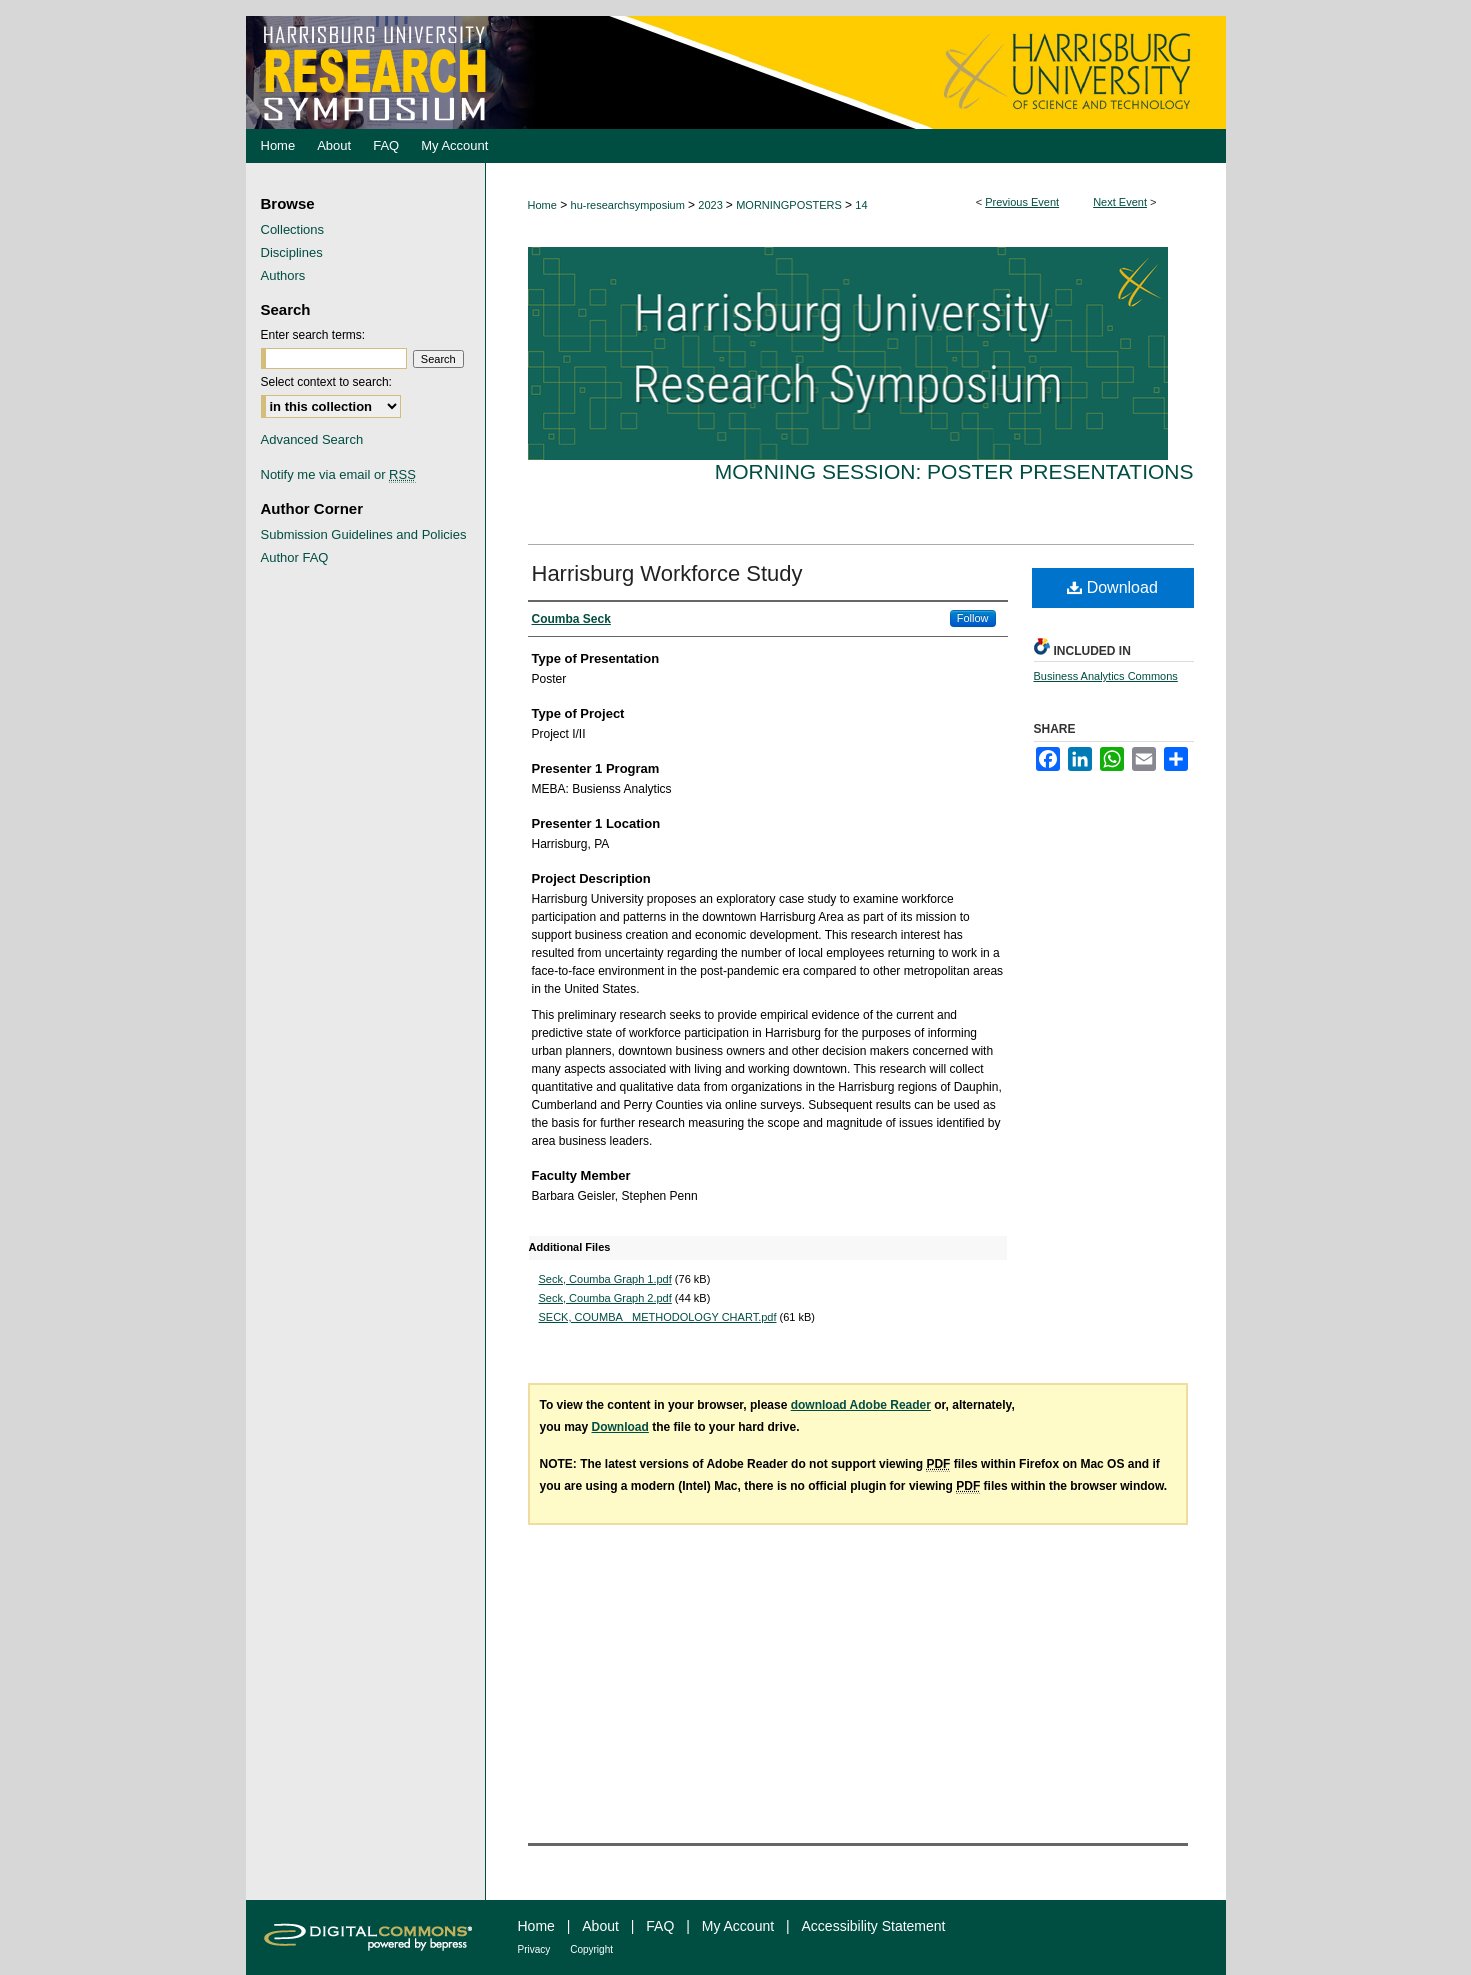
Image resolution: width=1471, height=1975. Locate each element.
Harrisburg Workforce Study (667, 573)
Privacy (534, 1949)
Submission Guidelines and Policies (364, 534)
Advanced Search (312, 439)
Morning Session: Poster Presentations (954, 471)
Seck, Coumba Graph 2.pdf (605, 1298)
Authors (283, 275)
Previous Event (1022, 202)
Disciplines (292, 252)
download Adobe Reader (861, 1405)
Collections (293, 229)
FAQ (660, 1926)
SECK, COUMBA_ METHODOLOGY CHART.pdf (658, 1317)
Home (542, 205)
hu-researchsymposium (629, 205)
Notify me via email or (338, 474)
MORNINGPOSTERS (790, 205)
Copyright (591, 1949)
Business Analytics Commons (1106, 676)
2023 (712, 205)
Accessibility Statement (874, 1926)
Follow (973, 618)
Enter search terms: (313, 335)
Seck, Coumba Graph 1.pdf (605, 1279)
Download (1112, 587)
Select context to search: (326, 382)
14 (861, 205)
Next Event (1120, 202)
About (600, 1926)
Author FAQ (295, 557)
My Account (738, 1926)
